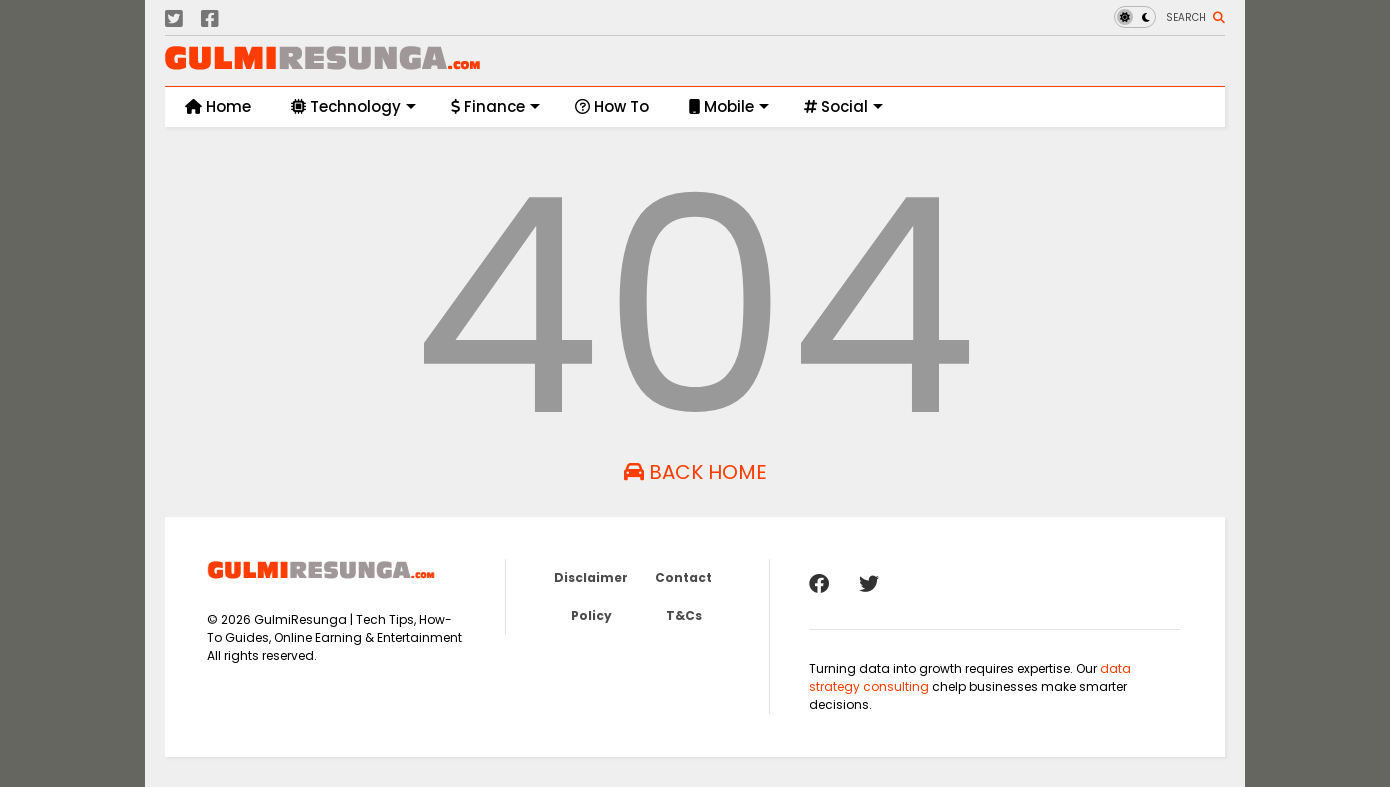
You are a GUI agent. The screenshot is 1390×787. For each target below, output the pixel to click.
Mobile (729, 106)
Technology (353, 106)
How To (612, 106)
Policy (591, 615)
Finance (495, 106)
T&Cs (684, 615)
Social (843, 106)
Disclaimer (591, 577)
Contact (683, 577)
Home (218, 106)
